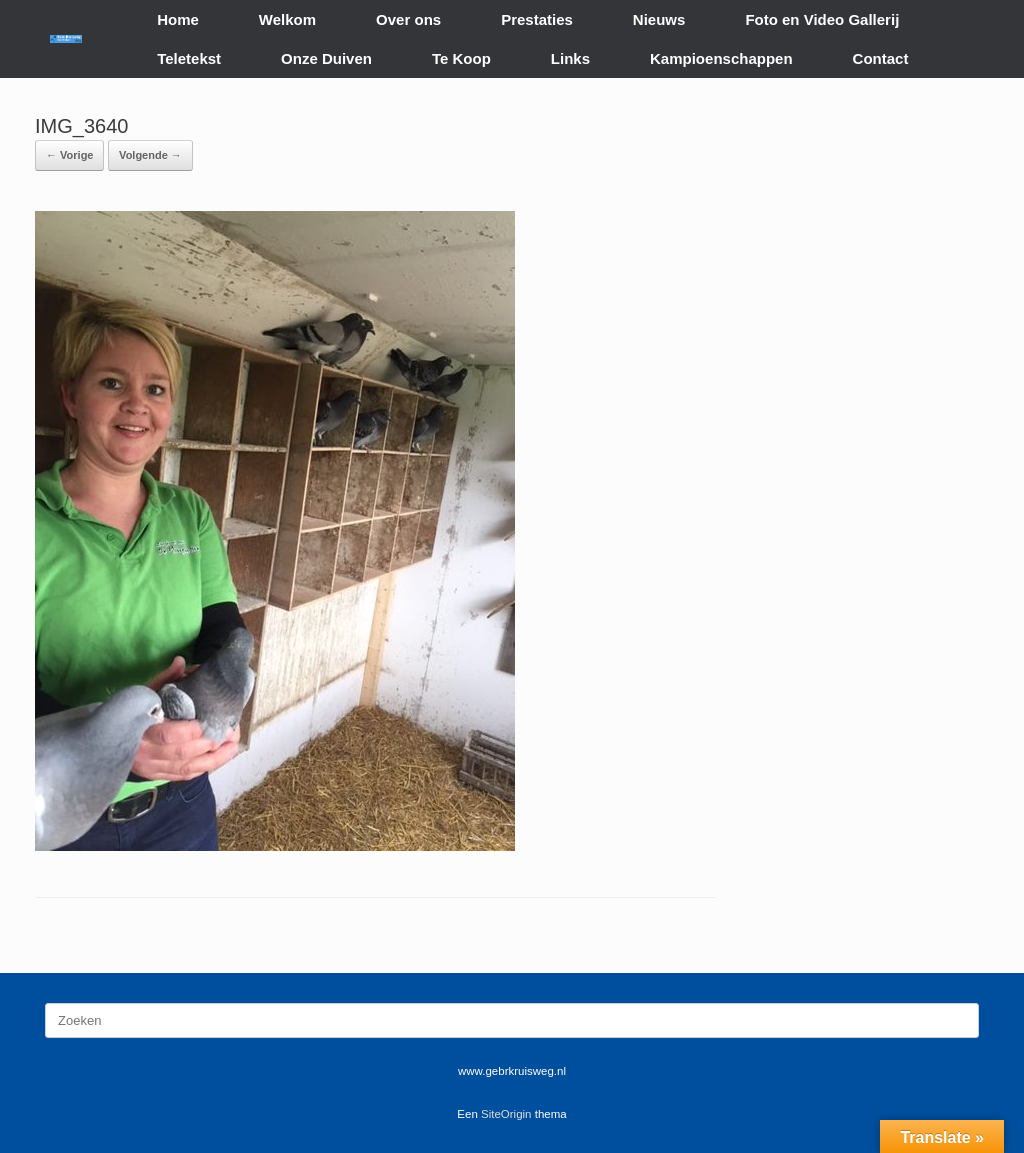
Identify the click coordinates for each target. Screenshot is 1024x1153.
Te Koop (461, 58)
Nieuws (659, 19)
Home (178, 19)
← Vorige (69, 155)
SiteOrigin (506, 1114)
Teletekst (189, 58)
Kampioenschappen (721, 58)
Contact (881, 58)
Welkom (287, 19)
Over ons (408, 19)
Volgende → (150, 155)
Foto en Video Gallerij (822, 19)
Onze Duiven (326, 58)
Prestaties (537, 19)
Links (570, 58)
